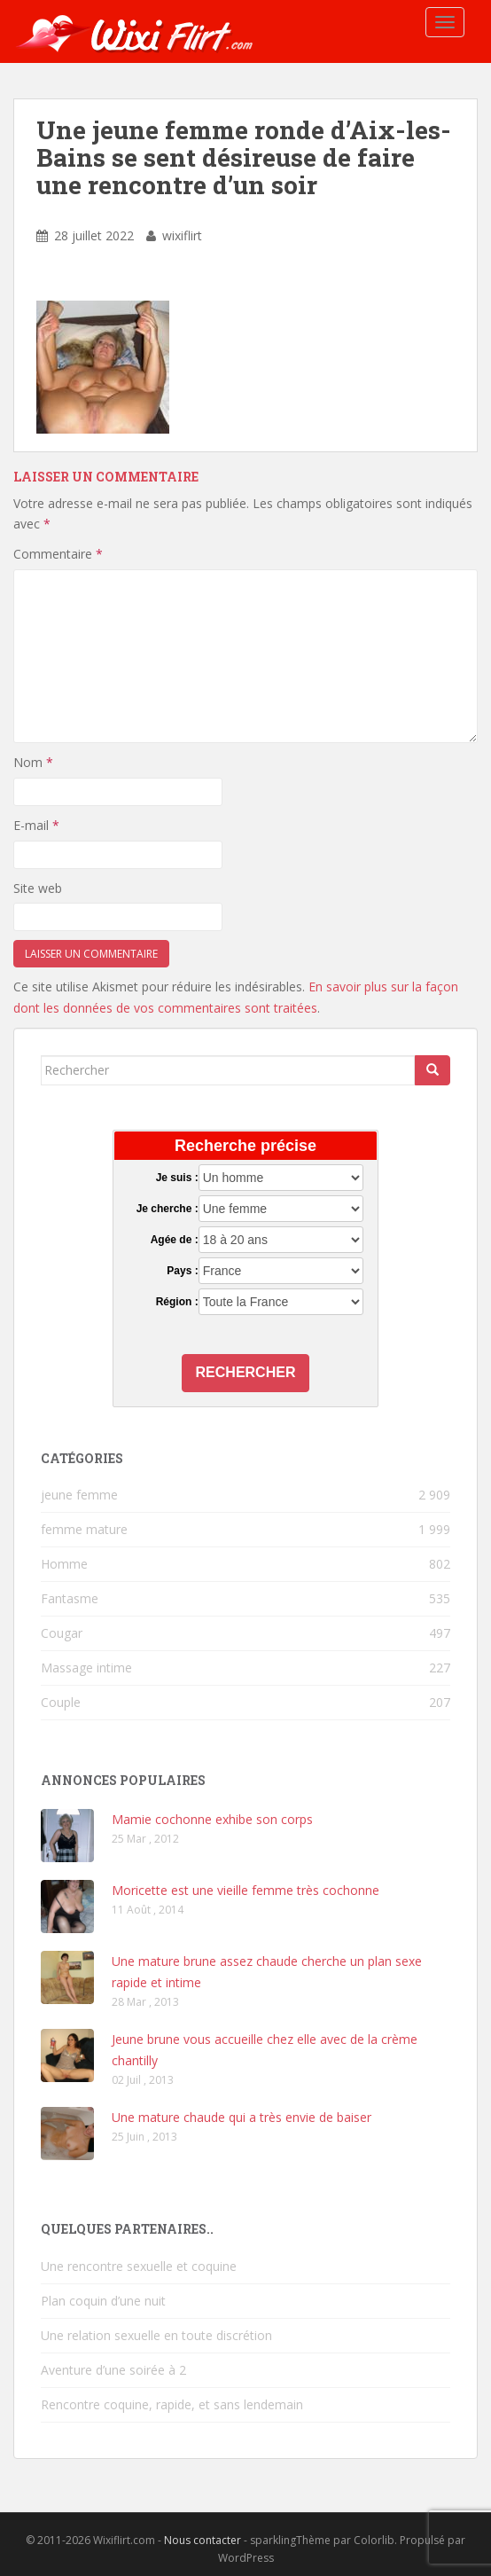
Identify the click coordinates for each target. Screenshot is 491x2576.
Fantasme (69, 1598)
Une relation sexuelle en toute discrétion (156, 2335)
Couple (61, 1702)
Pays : (182, 1271)
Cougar (61, 1633)
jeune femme (79, 1494)
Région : (177, 1302)
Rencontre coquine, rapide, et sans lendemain (172, 2404)
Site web (37, 888)
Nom (33, 762)
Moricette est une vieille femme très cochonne (245, 1890)
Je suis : (177, 1177)
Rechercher (246, 1372)
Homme (64, 1563)
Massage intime (86, 1667)
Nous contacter (202, 2540)
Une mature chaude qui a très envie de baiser (241, 2117)
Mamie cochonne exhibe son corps (212, 1819)
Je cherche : (167, 1208)
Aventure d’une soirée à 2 (113, 2369)
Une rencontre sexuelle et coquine (139, 2266)
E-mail (36, 825)
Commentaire (58, 553)
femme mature (84, 1529)
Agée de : (175, 1239)
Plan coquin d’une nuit (103, 2300)
